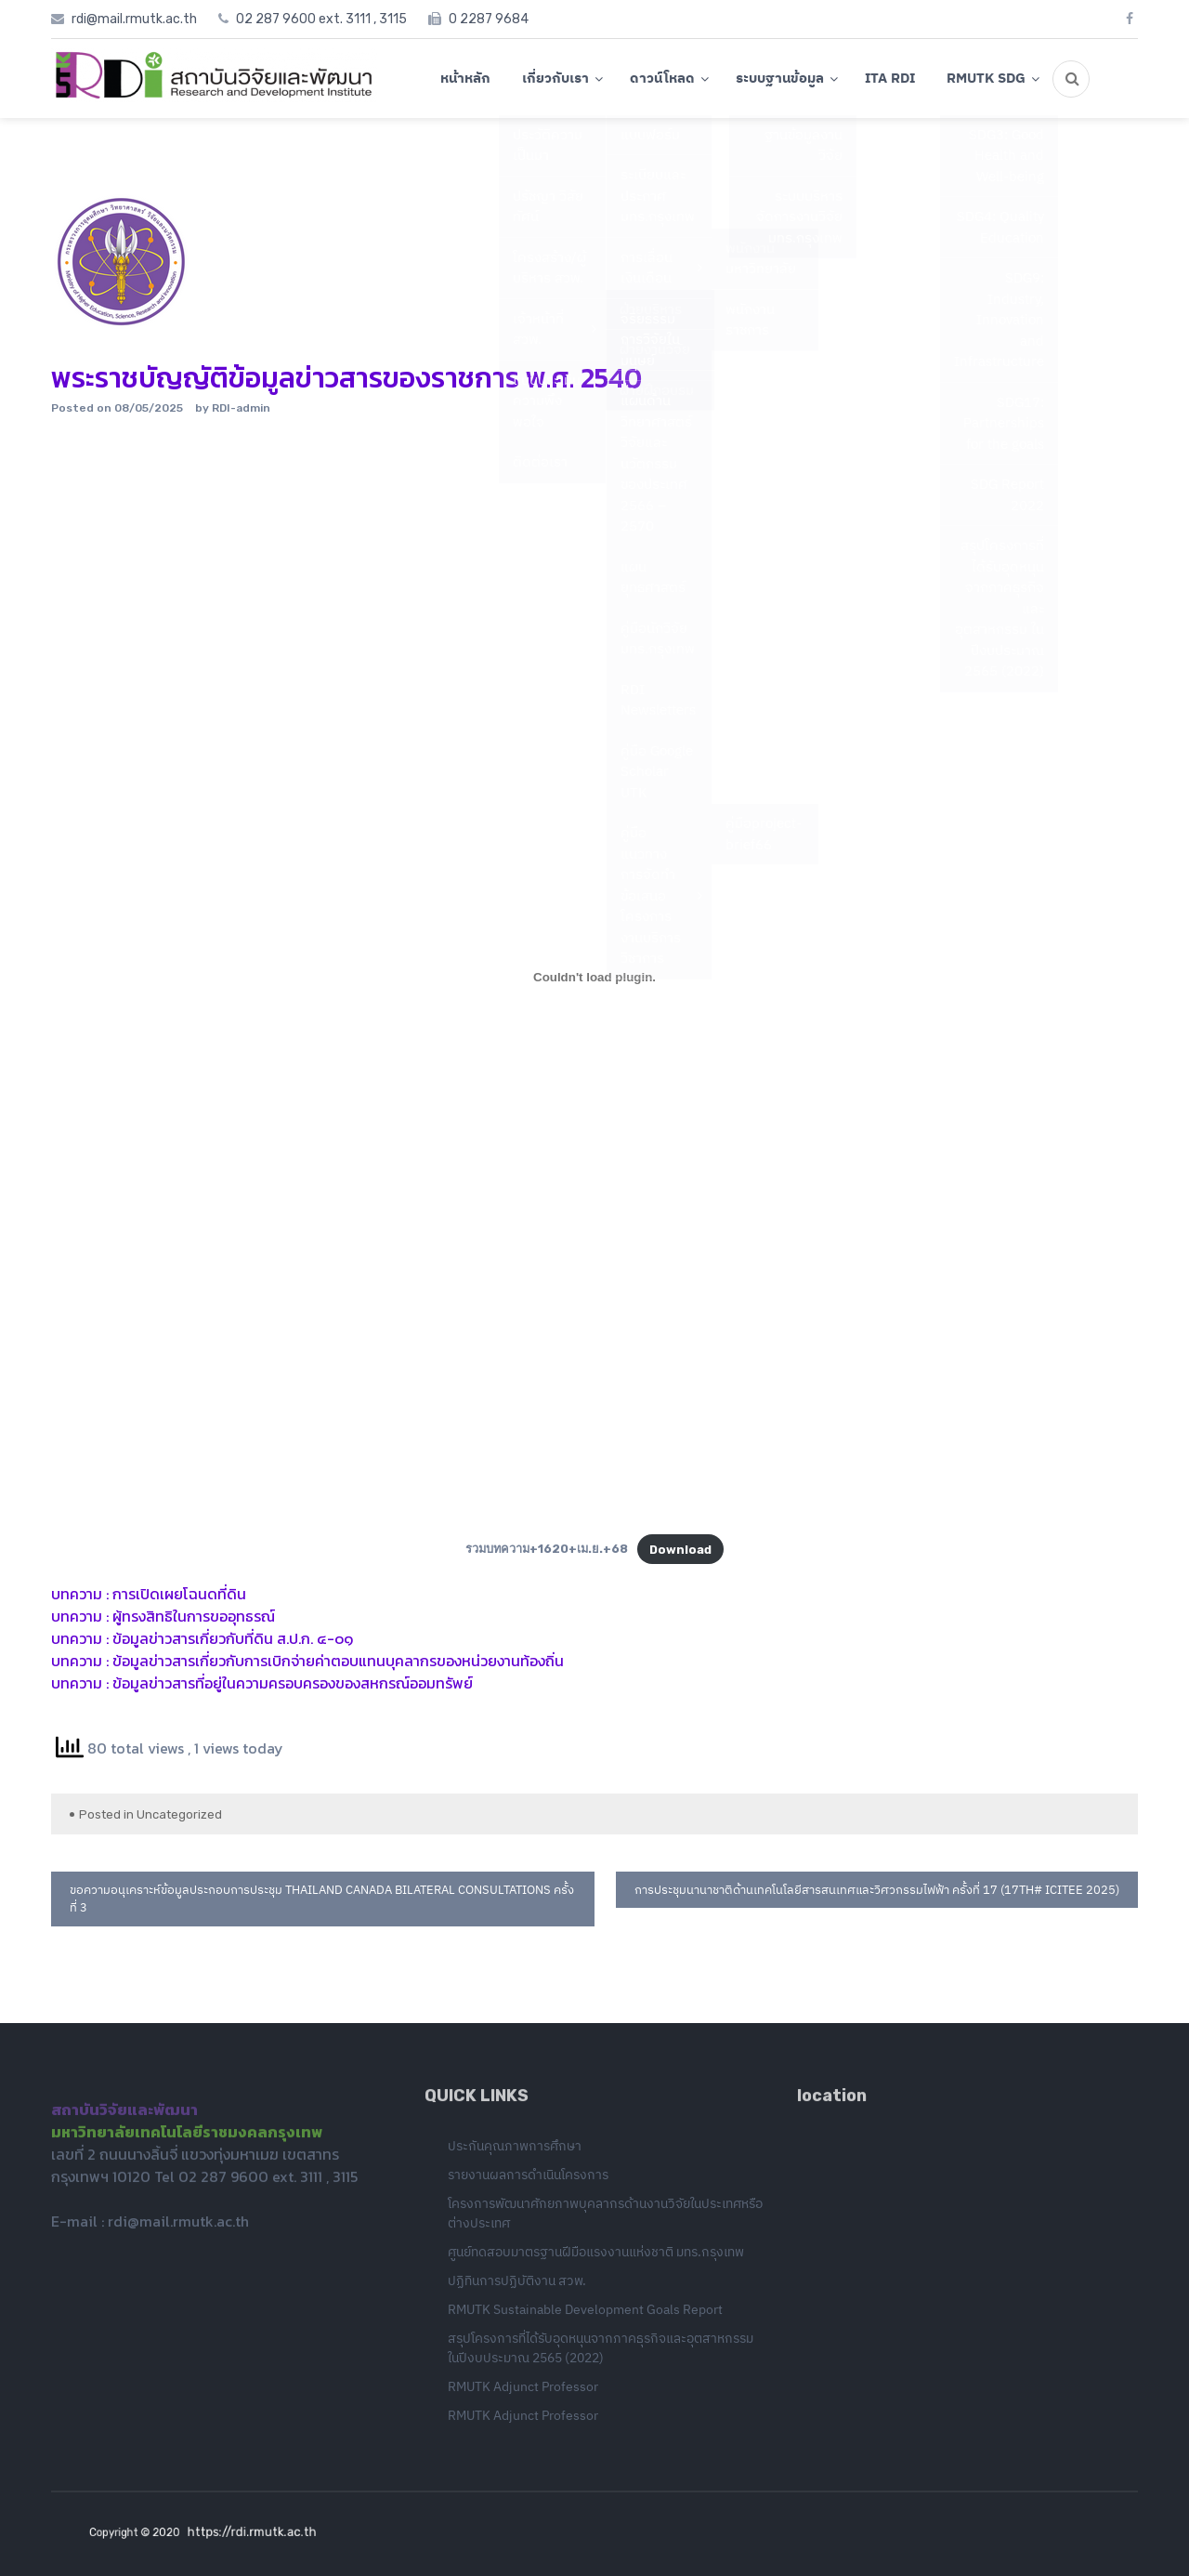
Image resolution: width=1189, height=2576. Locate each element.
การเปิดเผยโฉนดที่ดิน (179, 1594)
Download (680, 1550)
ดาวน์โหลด (662, 77)
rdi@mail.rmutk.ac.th (178, 2226)
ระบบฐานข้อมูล (780, 77)
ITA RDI (890, 77)
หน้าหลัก (465, 77)
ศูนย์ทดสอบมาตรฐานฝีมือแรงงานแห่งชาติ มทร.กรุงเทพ (596, 2256)
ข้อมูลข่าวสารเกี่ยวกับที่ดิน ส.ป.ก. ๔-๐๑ (232, 1638)
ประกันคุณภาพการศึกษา (514, 2150)
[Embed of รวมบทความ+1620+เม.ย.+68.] (594, 977)
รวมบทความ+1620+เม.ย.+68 (546, 1550)
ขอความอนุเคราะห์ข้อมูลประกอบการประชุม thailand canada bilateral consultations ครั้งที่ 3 (322, 1899)
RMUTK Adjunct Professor (523, 2391)
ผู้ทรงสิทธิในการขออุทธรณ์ (193, 1616)
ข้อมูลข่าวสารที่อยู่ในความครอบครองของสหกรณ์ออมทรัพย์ (292, 1683)
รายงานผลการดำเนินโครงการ (528, 2179)
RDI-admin (241, 407)
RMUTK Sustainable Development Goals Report (585, 2314)
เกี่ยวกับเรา (555, 77)
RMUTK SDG (986, 77)
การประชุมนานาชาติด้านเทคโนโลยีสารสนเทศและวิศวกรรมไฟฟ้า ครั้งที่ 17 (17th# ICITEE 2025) (876, 1890)
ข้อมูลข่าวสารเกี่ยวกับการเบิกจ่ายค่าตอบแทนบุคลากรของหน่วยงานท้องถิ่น (338, 1660)
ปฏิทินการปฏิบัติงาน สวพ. (517, 2285)
